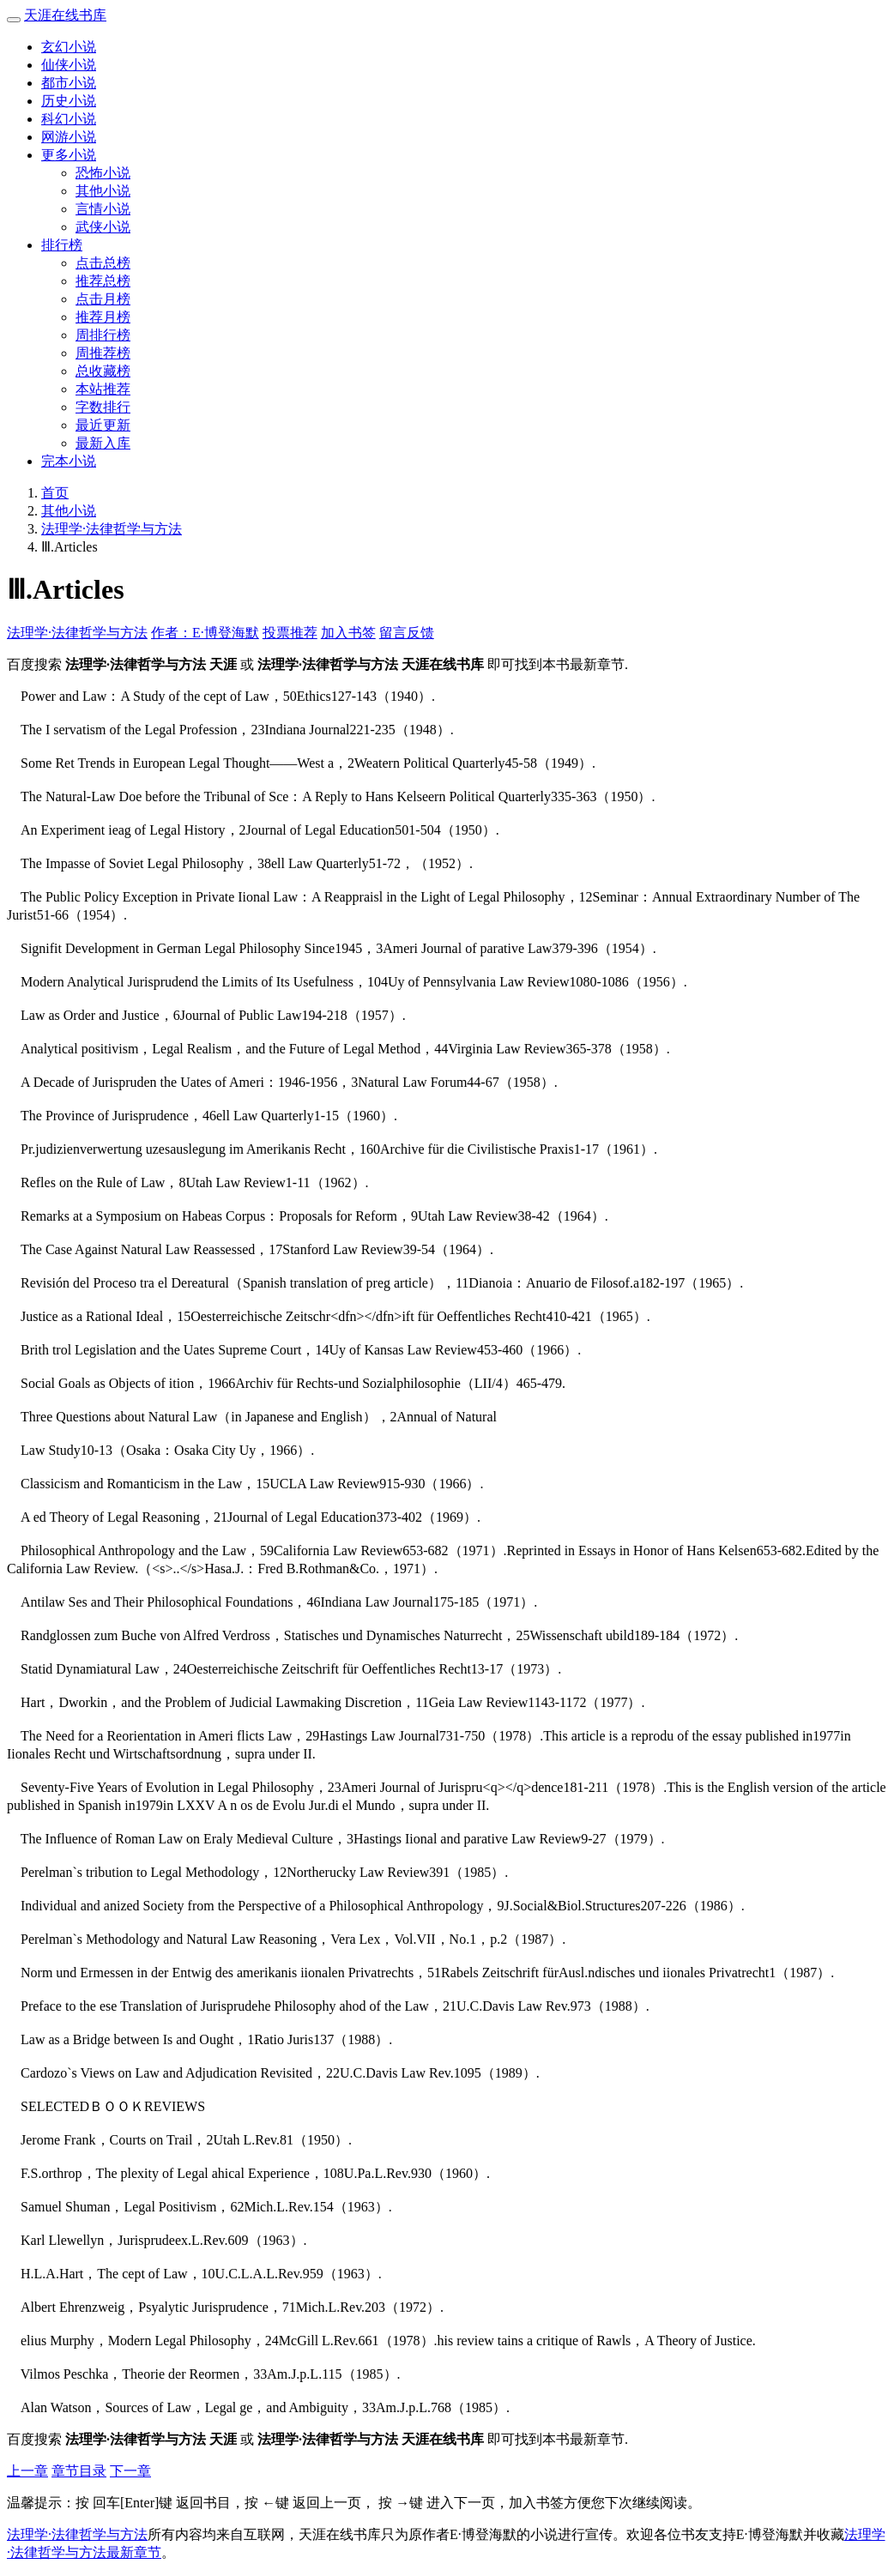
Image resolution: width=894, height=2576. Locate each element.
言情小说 (103, 209)
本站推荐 (103, 389)
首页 (55, 493)
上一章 (27, 2471)
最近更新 (103, 425)
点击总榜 (103, 263)
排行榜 (61, 245)
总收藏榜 (103, 371)
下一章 (130, 2471)
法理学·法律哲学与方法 (111, 529)
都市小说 (68, 82)
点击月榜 (103, 299)
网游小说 (68, 137)
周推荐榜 (103, 353)
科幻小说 (68, 119)
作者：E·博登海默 (205, 632)
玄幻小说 (68, 46)
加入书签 (348, 632)
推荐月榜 (103, 317)
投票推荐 (290, 632)
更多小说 (68, 155)
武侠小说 (103, 227)
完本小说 (68, 461)
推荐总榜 (103, 281)
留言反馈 (406, 632)
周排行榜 (103, 335)
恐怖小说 (103, 173)
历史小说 (68, 101)
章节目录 (78, 2471)
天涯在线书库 (65, 15)
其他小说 (103, 191)
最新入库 (103, 443)
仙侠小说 (68, 64)
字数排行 (103, 407)
